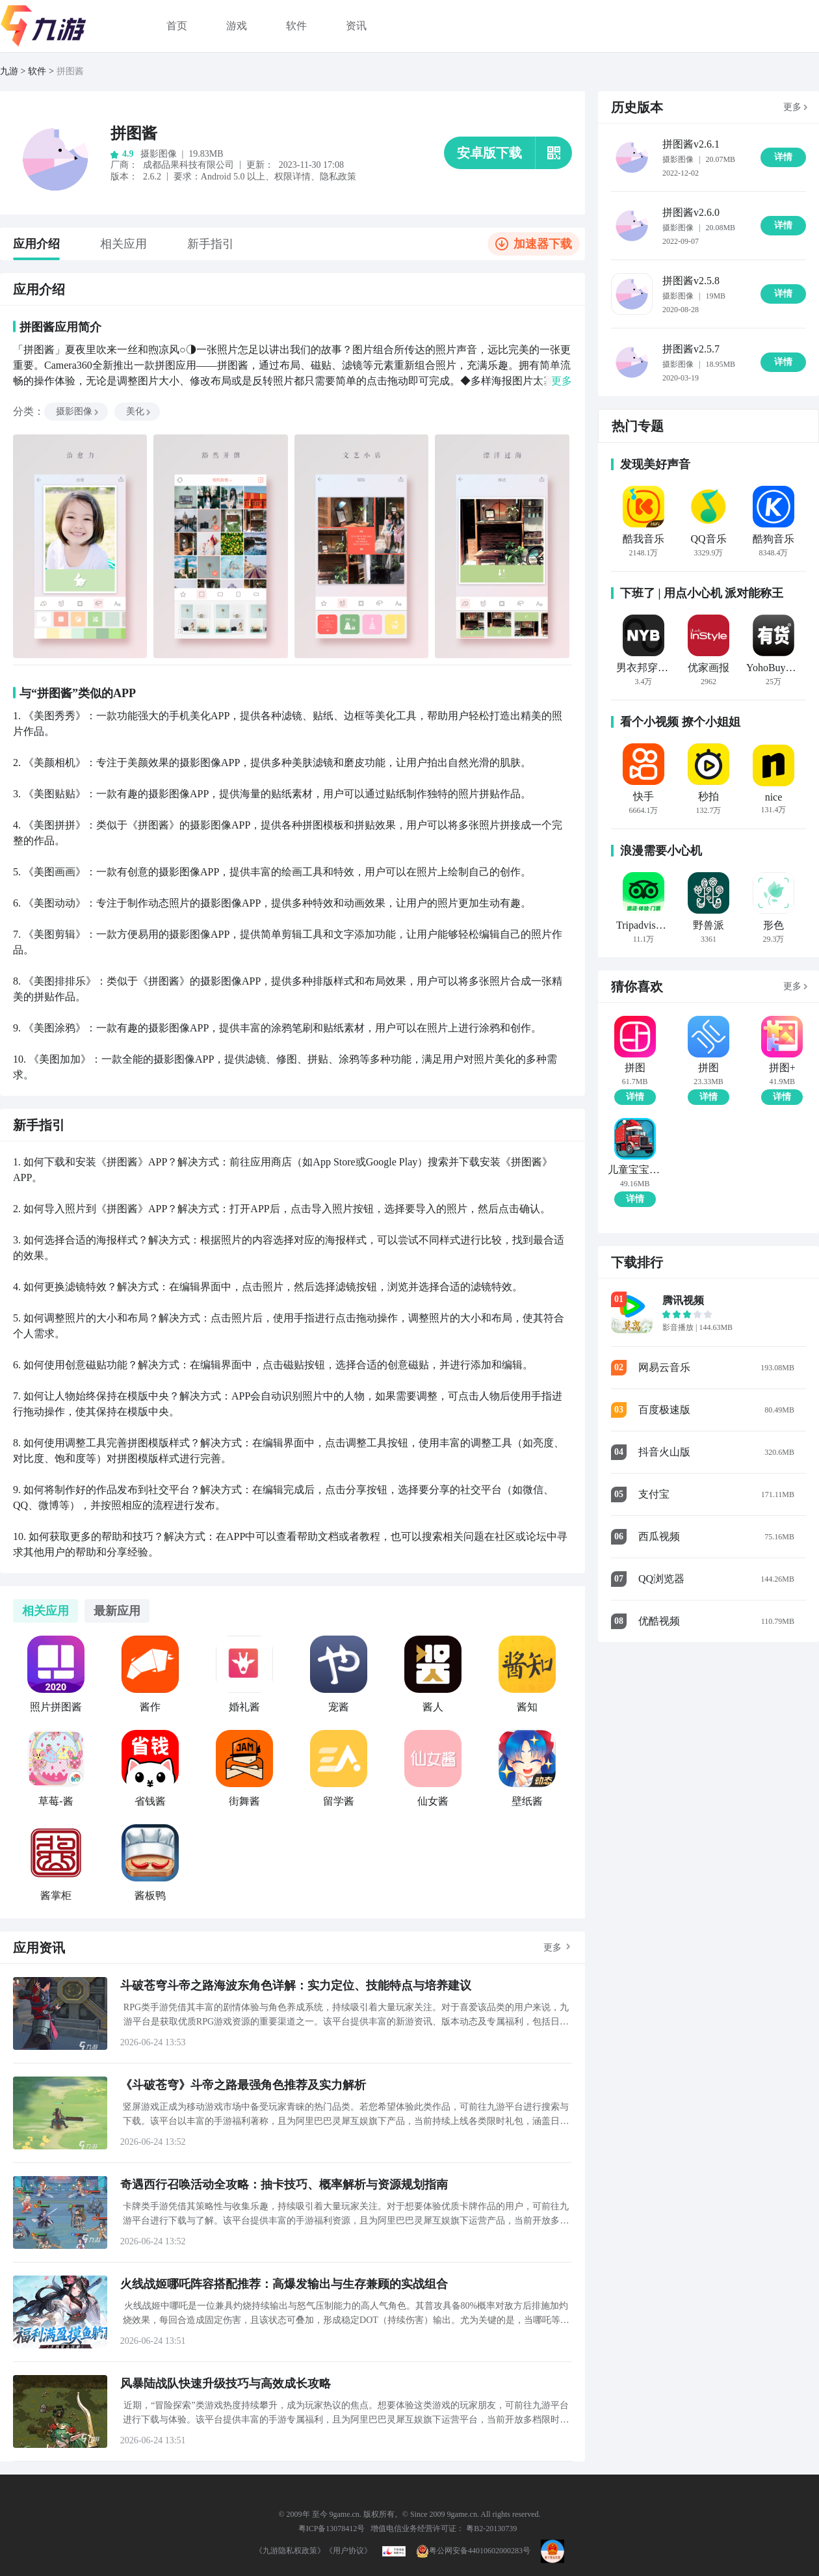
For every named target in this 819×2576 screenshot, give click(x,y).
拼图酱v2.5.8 (691, 280)
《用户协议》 (348, 2550)
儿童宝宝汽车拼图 (635, 1170)
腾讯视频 (683, 1300)
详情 (635, 1097)
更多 (552, 1947)
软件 (296, 25)
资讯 (356, 25)
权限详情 (292, 176)
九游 (9, 71)
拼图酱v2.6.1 (691, 144)
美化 (139, 411)
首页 (176, 25)
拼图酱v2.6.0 (691, 212)
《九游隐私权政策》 (290, 2550)
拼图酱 (70, 71)
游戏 (236, 25)
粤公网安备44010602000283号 (473, 2550)
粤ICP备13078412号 (331, 2528)
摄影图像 (78, 411)
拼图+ (782, 1068)
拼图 (635, 1068)
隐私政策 (338, 176)
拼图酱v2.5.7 (691, 348)
